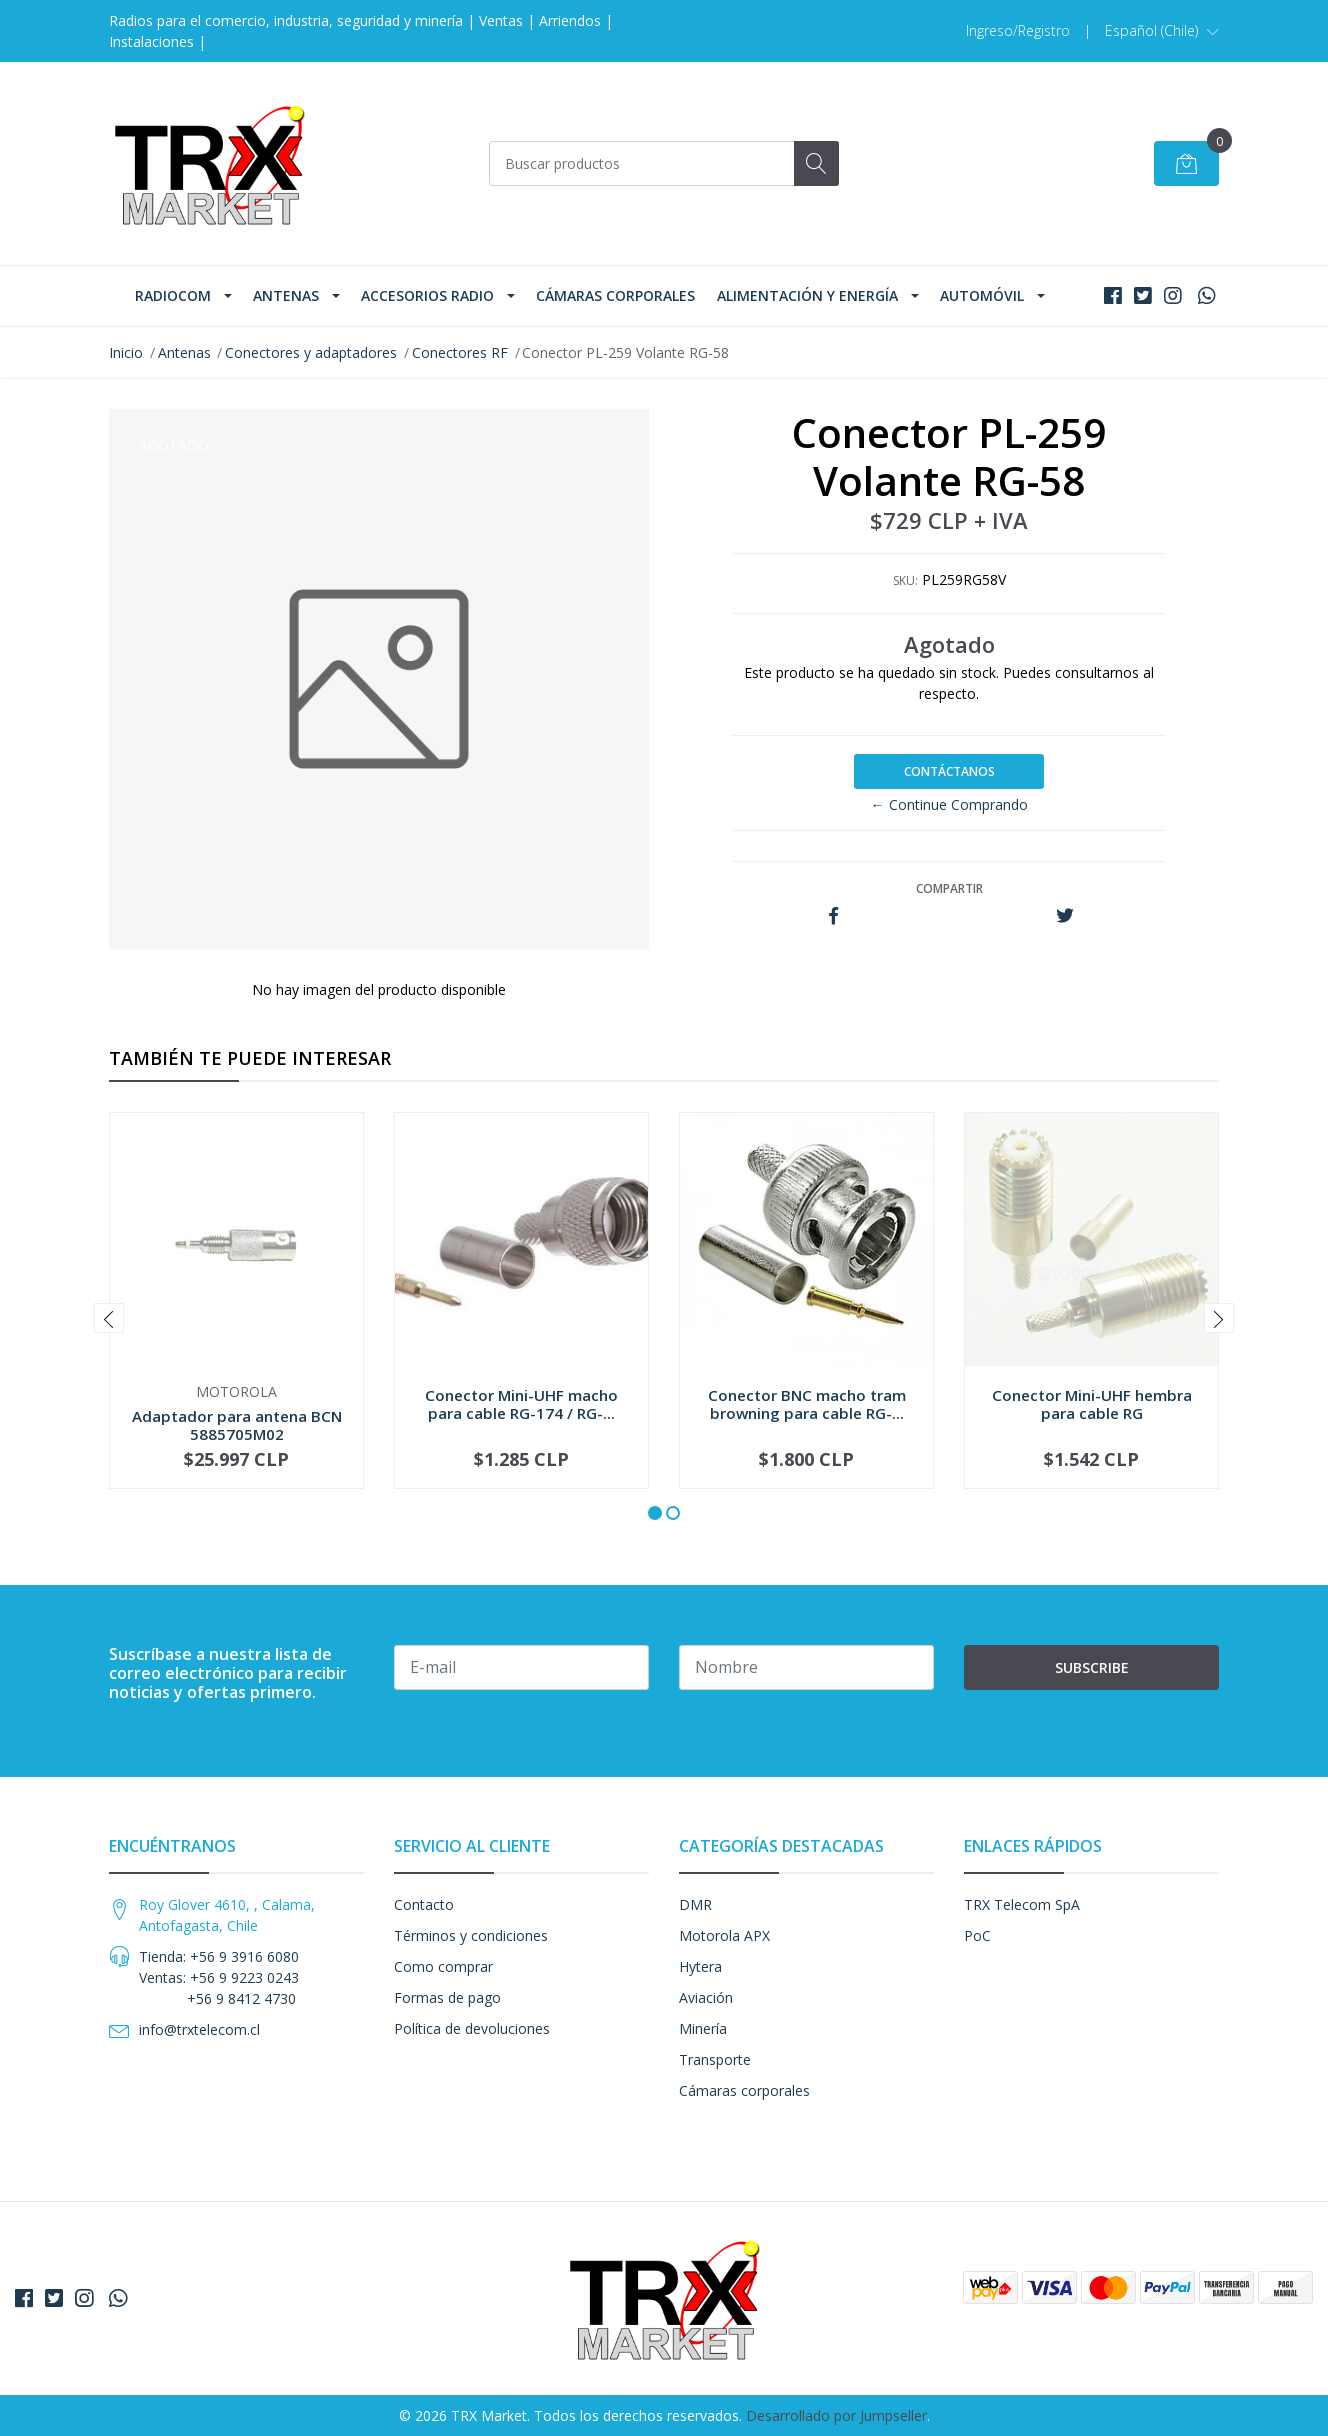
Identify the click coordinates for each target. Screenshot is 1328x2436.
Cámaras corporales (615, 295)
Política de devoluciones (472, 2028)
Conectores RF (460, 352)
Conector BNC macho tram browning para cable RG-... (807, 1404)
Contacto (424, 1904)
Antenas (286, 295)
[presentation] (109, 1318)
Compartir (949, 888)
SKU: (905, 580)
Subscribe (1092, 1667)
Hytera (700, 1966)
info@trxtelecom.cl (199, 2029)
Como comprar (443, 1966)
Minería (703, 2028)
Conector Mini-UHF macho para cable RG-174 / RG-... (521, 1404)
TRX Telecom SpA (1022, 1904)
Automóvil (982, 295)
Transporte (715, 2059)
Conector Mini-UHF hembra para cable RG (1092, 1404)
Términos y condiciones (471, 1935)
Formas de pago (447, 1997)
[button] (1162, 31)
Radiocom (173, 295)
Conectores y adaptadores (311, 352)
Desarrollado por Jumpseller (836, 2415)
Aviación (706, 1997)
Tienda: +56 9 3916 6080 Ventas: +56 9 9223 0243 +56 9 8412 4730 (219, 1977)
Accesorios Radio (427, 295)
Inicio (126, 352)
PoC (977, 1935)
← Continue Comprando (949, 804)
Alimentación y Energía (807, 295)
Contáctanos (949, 771)
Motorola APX (724, 1935)
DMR (695, 1904)
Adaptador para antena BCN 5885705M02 (237, 1425)
